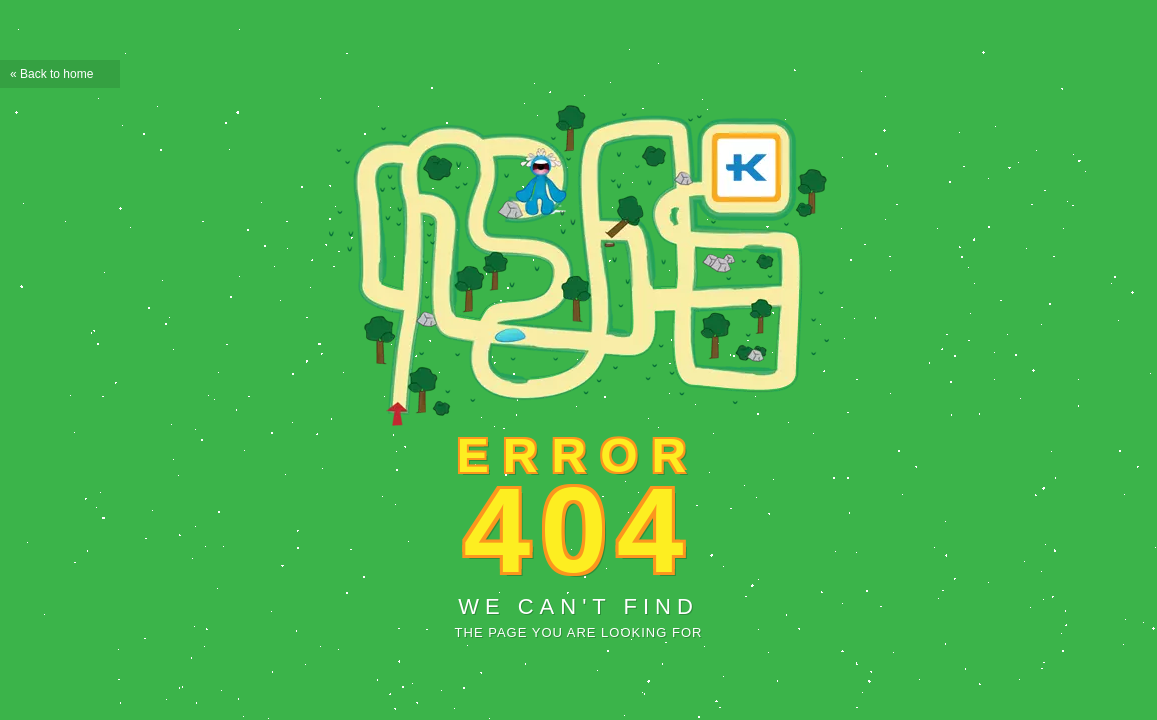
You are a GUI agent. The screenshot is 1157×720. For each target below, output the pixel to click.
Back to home (56, 74)
